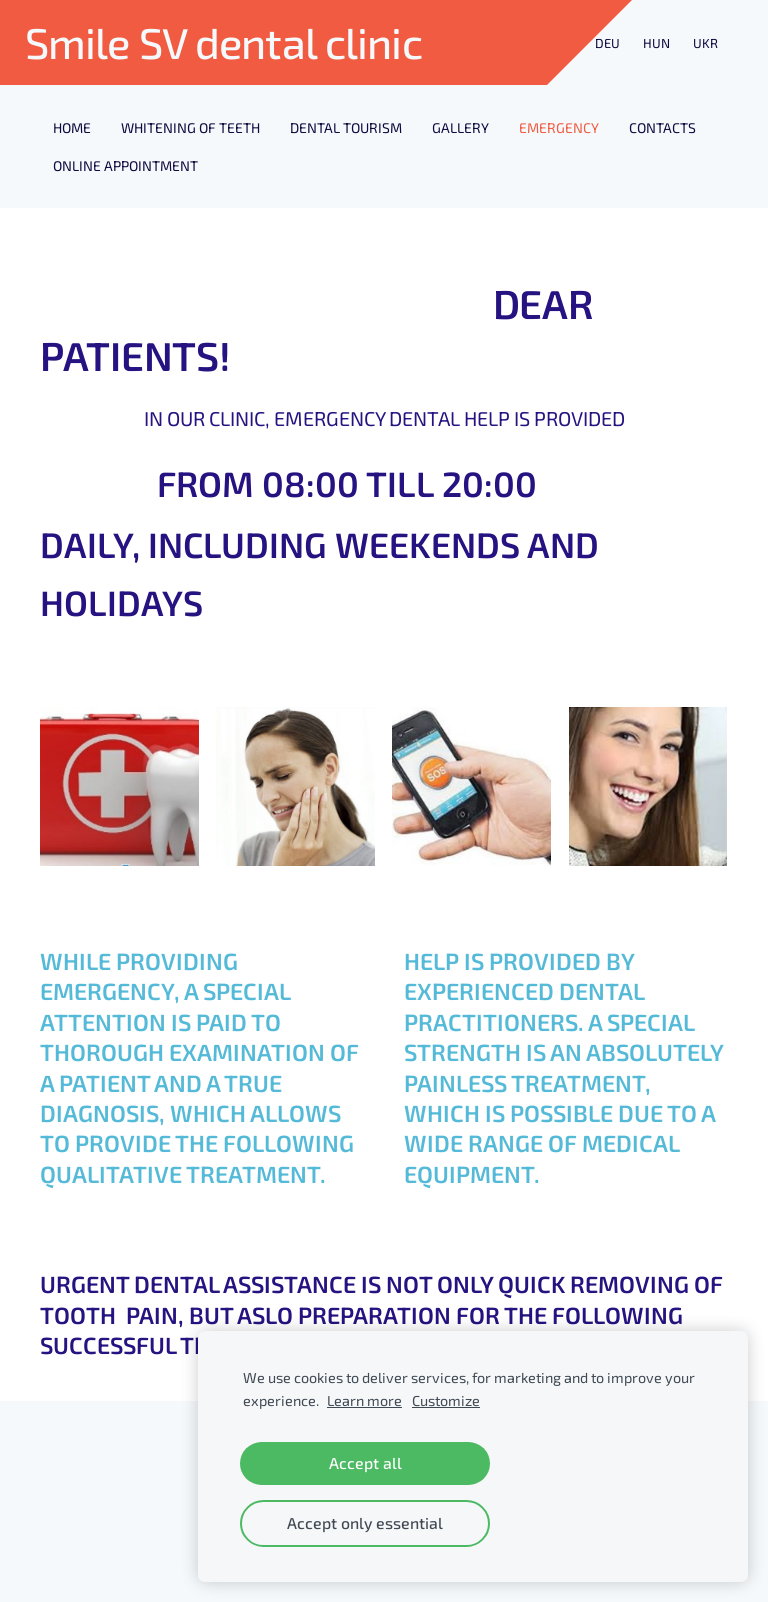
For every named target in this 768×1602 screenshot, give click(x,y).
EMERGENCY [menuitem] (559, 127)
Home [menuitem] (72, 127)
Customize (446, 1400)
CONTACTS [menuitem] (662, 127)
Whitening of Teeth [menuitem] (190, 127)
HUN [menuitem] (656, 43)
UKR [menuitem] (705, 43)
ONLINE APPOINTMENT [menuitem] (125, 165)
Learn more (364, 1400)
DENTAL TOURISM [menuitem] (346, 127)
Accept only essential (365, 1522)
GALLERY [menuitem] (460, 127)
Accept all (365, 1462)
